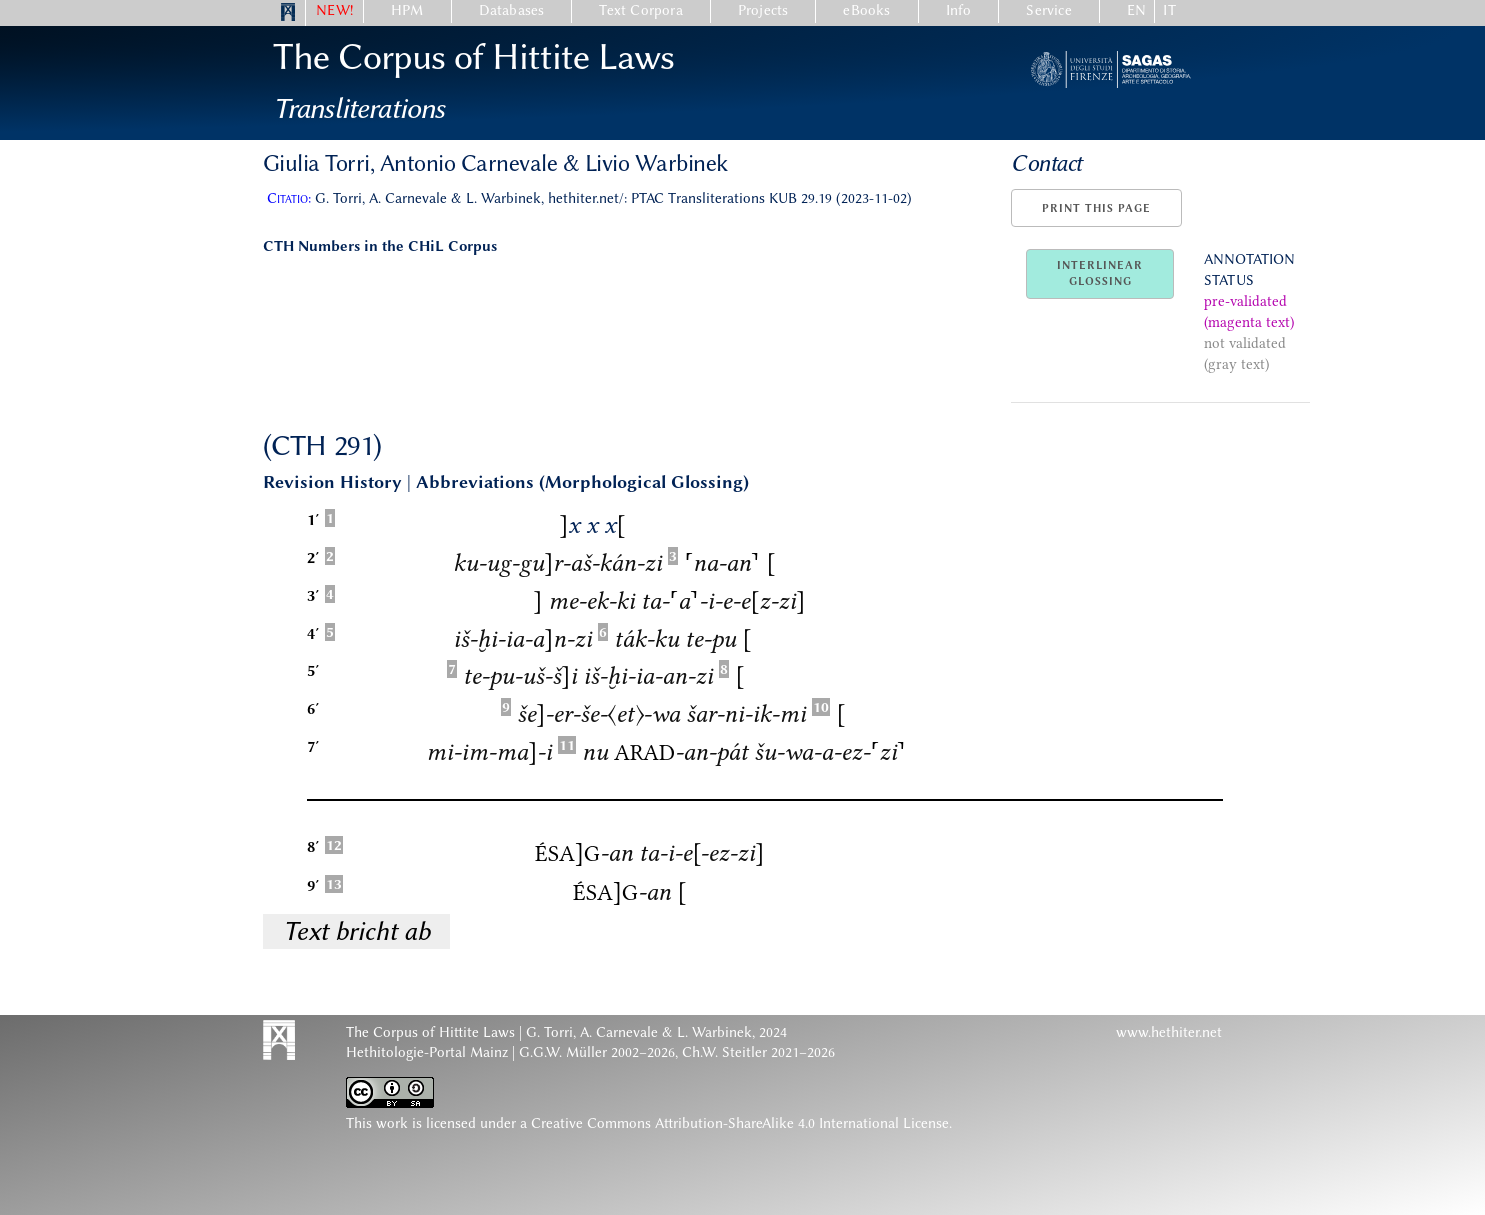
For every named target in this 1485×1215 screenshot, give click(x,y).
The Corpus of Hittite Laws (473, 56)
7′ (313, 746)
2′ (313, 557)
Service (1048, 10)
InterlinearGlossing (1100, 273)
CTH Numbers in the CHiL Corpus (380, 246)
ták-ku (646, 638)
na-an (722, 562)
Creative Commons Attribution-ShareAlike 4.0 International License (740, 1123)
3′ (313, 595)
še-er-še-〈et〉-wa (598, 713)
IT (1169, 10)
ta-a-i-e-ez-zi (723, 600)
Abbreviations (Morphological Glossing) (582, 482)
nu (595, 751)
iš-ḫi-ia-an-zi (522, 638)
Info (959, 10)
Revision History (332, 482)
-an (584, 852)
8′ (313, 846)
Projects (763, 10)
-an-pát (681, 751)
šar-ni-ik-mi (746, 713)
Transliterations (359, 108)
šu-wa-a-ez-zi (830, 751)
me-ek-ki (591, 600)
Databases (512, 10)
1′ (313, 519)
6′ (313, 708)
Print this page (1096, 208)
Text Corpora (640, 10)
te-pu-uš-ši (520, 675)
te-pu (710, 638)
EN (1136, 10)
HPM (407, 10)
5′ (313, 670)
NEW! (334, 10)
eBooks (866, 10)
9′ (313, 885)
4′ (313, 633)
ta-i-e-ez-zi (701, 852)
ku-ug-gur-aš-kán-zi (557, 562)
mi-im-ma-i (489, 751)
